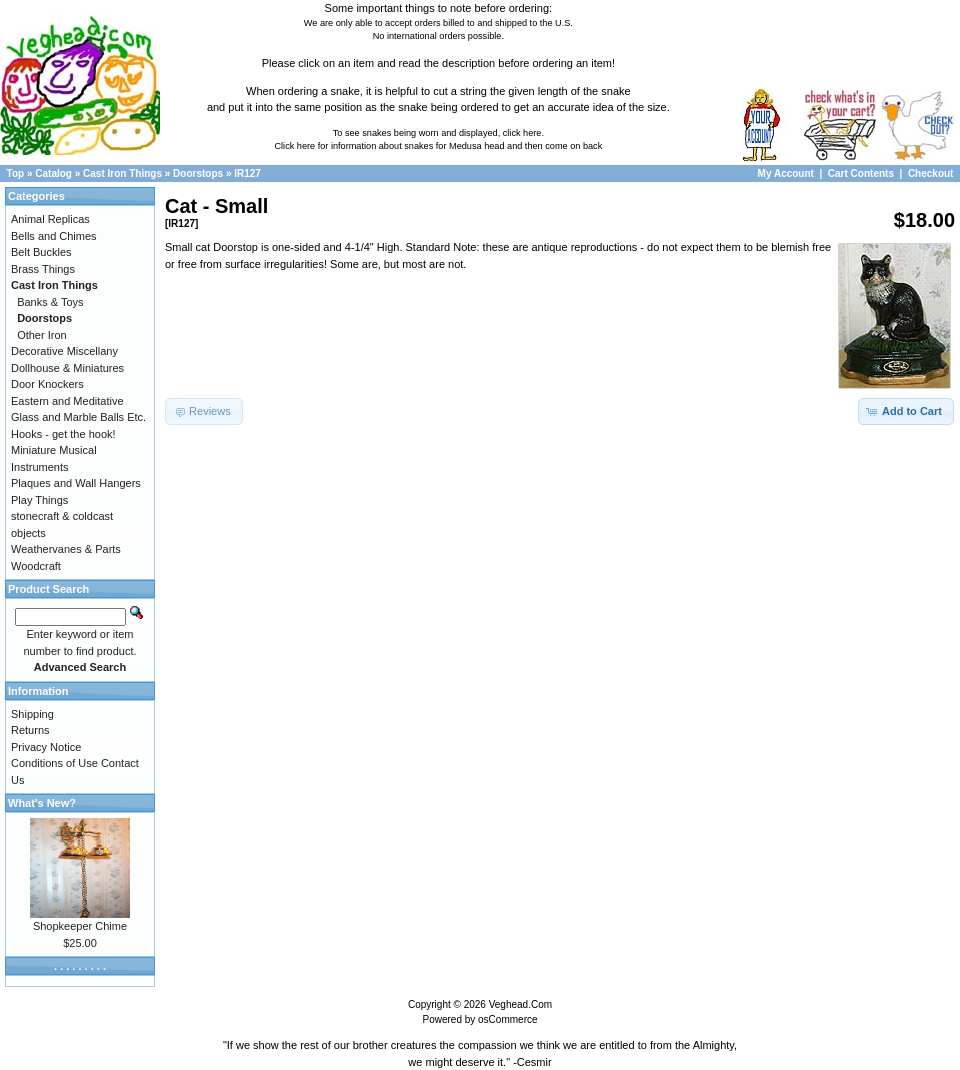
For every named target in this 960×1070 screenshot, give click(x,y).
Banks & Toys (50, 302)
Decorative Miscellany (64, 351)
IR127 (247, 173)
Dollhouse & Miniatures (67, 368)
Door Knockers (47, 384)
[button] (906, 411)
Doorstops (198, 173)
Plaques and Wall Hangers (76, 483)
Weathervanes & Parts (66, 549)
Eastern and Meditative (67, 401)
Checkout (931, 173)
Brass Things (43, 269)
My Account (787, 173)
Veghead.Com (520, 1004)
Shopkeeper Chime (80, 926)
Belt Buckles (41, 252)
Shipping (32, 714)
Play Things (39, 500)
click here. (523, 133)
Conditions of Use (54, 763)
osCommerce (507, 1019)
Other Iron (42, 335)
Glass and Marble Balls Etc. (78, 417)
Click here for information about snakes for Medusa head (389, 146)
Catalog (53, 173)
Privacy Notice (46, 747)
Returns (30, 730)
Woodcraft (36, 566)
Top (16, 173)
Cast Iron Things (122, 173)
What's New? (42, 803)
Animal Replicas (50, 219)
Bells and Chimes (54, 236)
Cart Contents (861, 173)
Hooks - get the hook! (63, 434)
